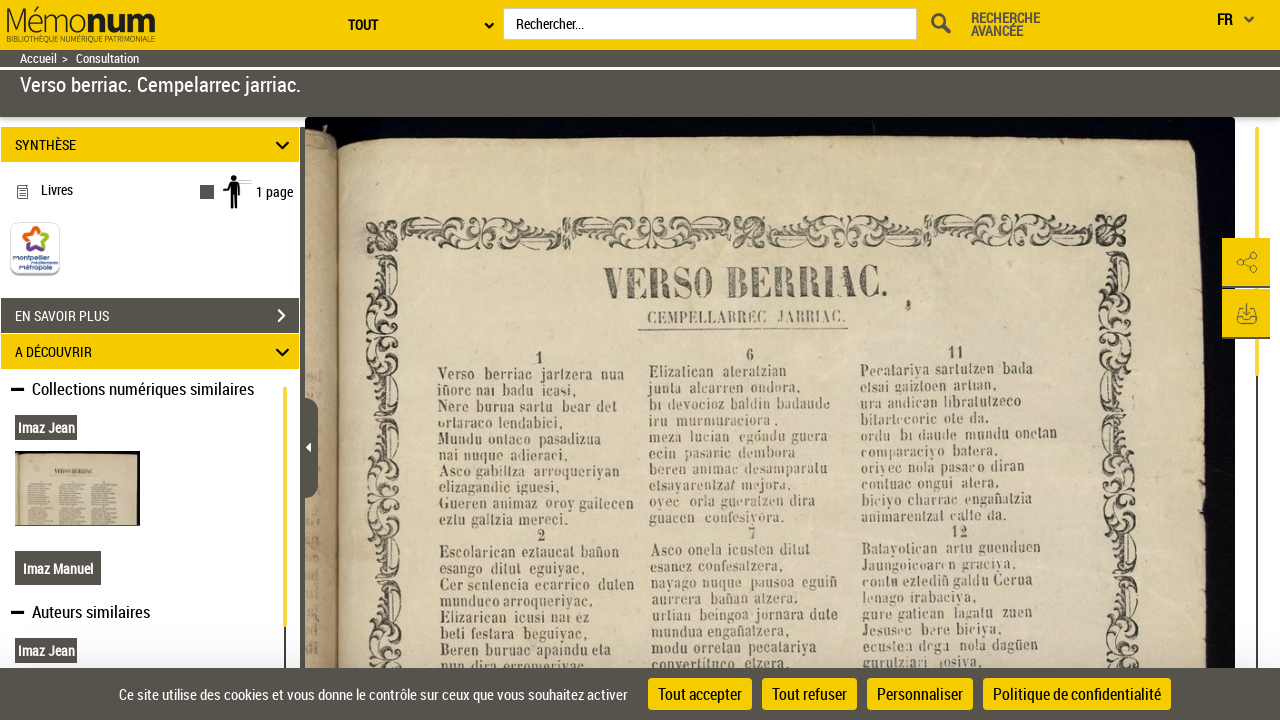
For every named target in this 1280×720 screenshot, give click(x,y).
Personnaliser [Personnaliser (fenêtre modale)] (920, 694)
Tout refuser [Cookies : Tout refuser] (809, 694)
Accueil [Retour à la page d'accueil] (38, 58)
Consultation (107, 58)
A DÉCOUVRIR (155, 351)
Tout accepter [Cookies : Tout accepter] (700, 694)
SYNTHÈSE (155, 144)
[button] (1245, 263)
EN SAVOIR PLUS (157, 316)
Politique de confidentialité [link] (1077, 694)
